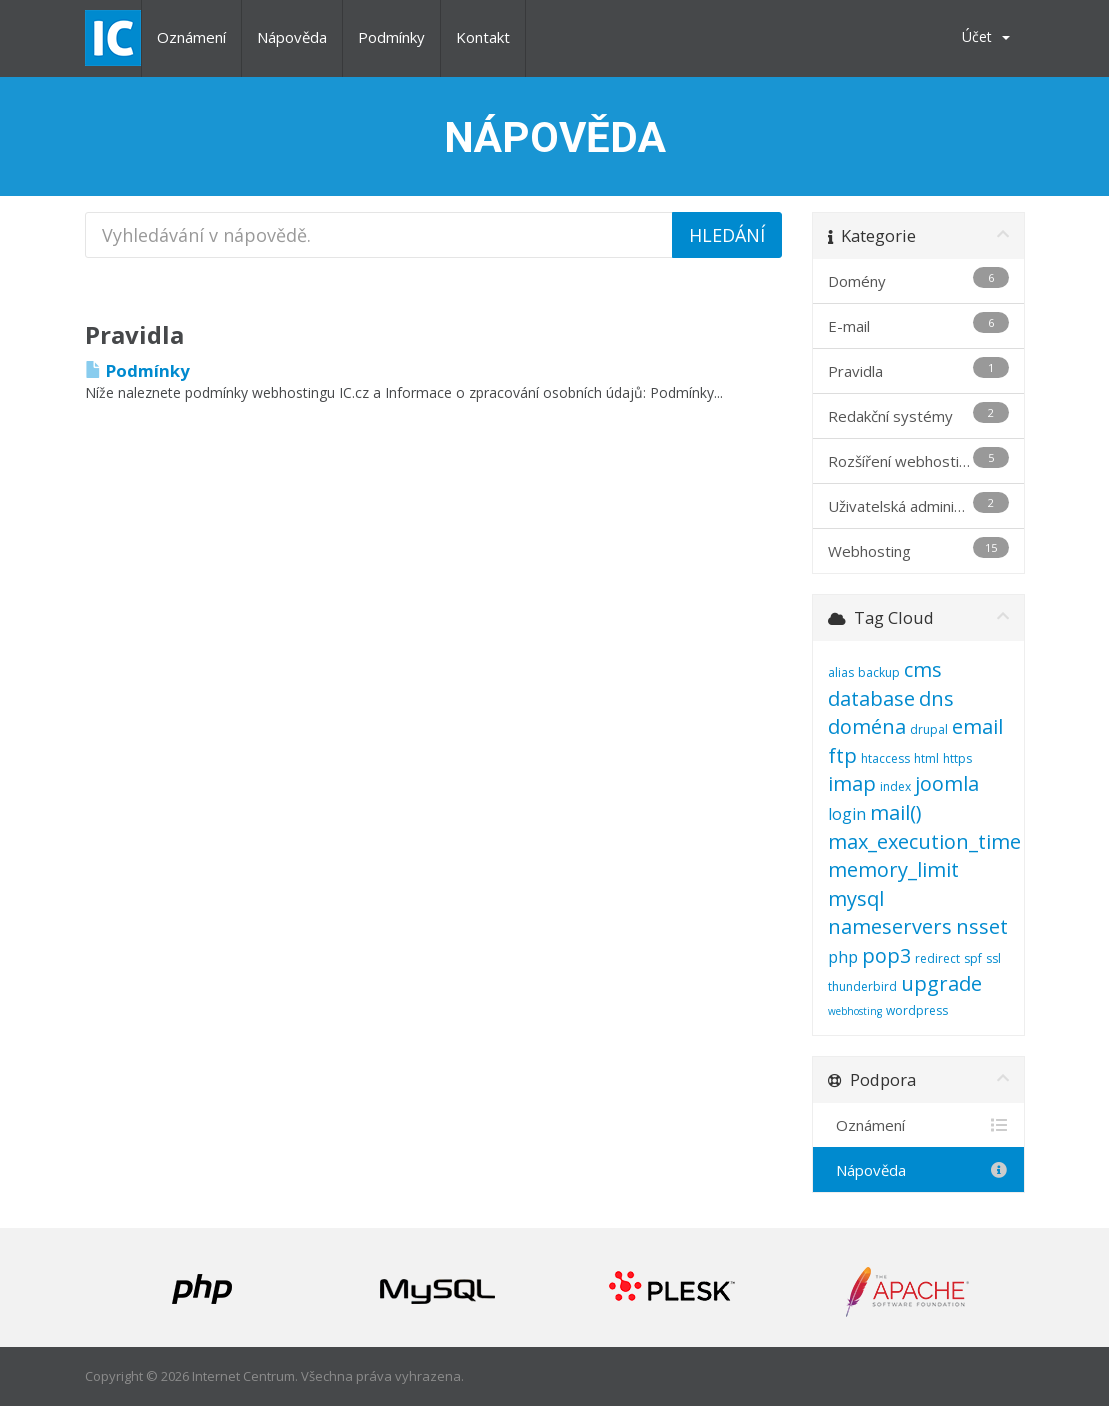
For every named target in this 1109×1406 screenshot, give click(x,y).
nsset (982, 926)
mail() (896, 812)
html (926, 758)
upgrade (941, 983)
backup (879, 672)
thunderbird (862, 986)
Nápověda (292, 37)
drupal (929, 729)
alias (841, 672)
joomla (947, 783)
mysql (856, 898)
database (871, 698)
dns (936, 698)
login (847, 814)
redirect (937, 958)
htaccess (885, 758)
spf (973, 958)
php (843, 957)
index (895, 786)
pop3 (886, 955)
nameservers (890, 926)
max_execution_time (924, 841)
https (957, 758)
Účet (986, 36)
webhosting (855, 1011)
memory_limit (893, 869)
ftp (842, 755)
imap (852, 783)
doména (867, 726)
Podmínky (391, 37)
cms (923, 669)
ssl (993, 958)
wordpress (917, 1010)
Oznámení (191, 37)
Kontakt (483, 37)
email (977, 726)
